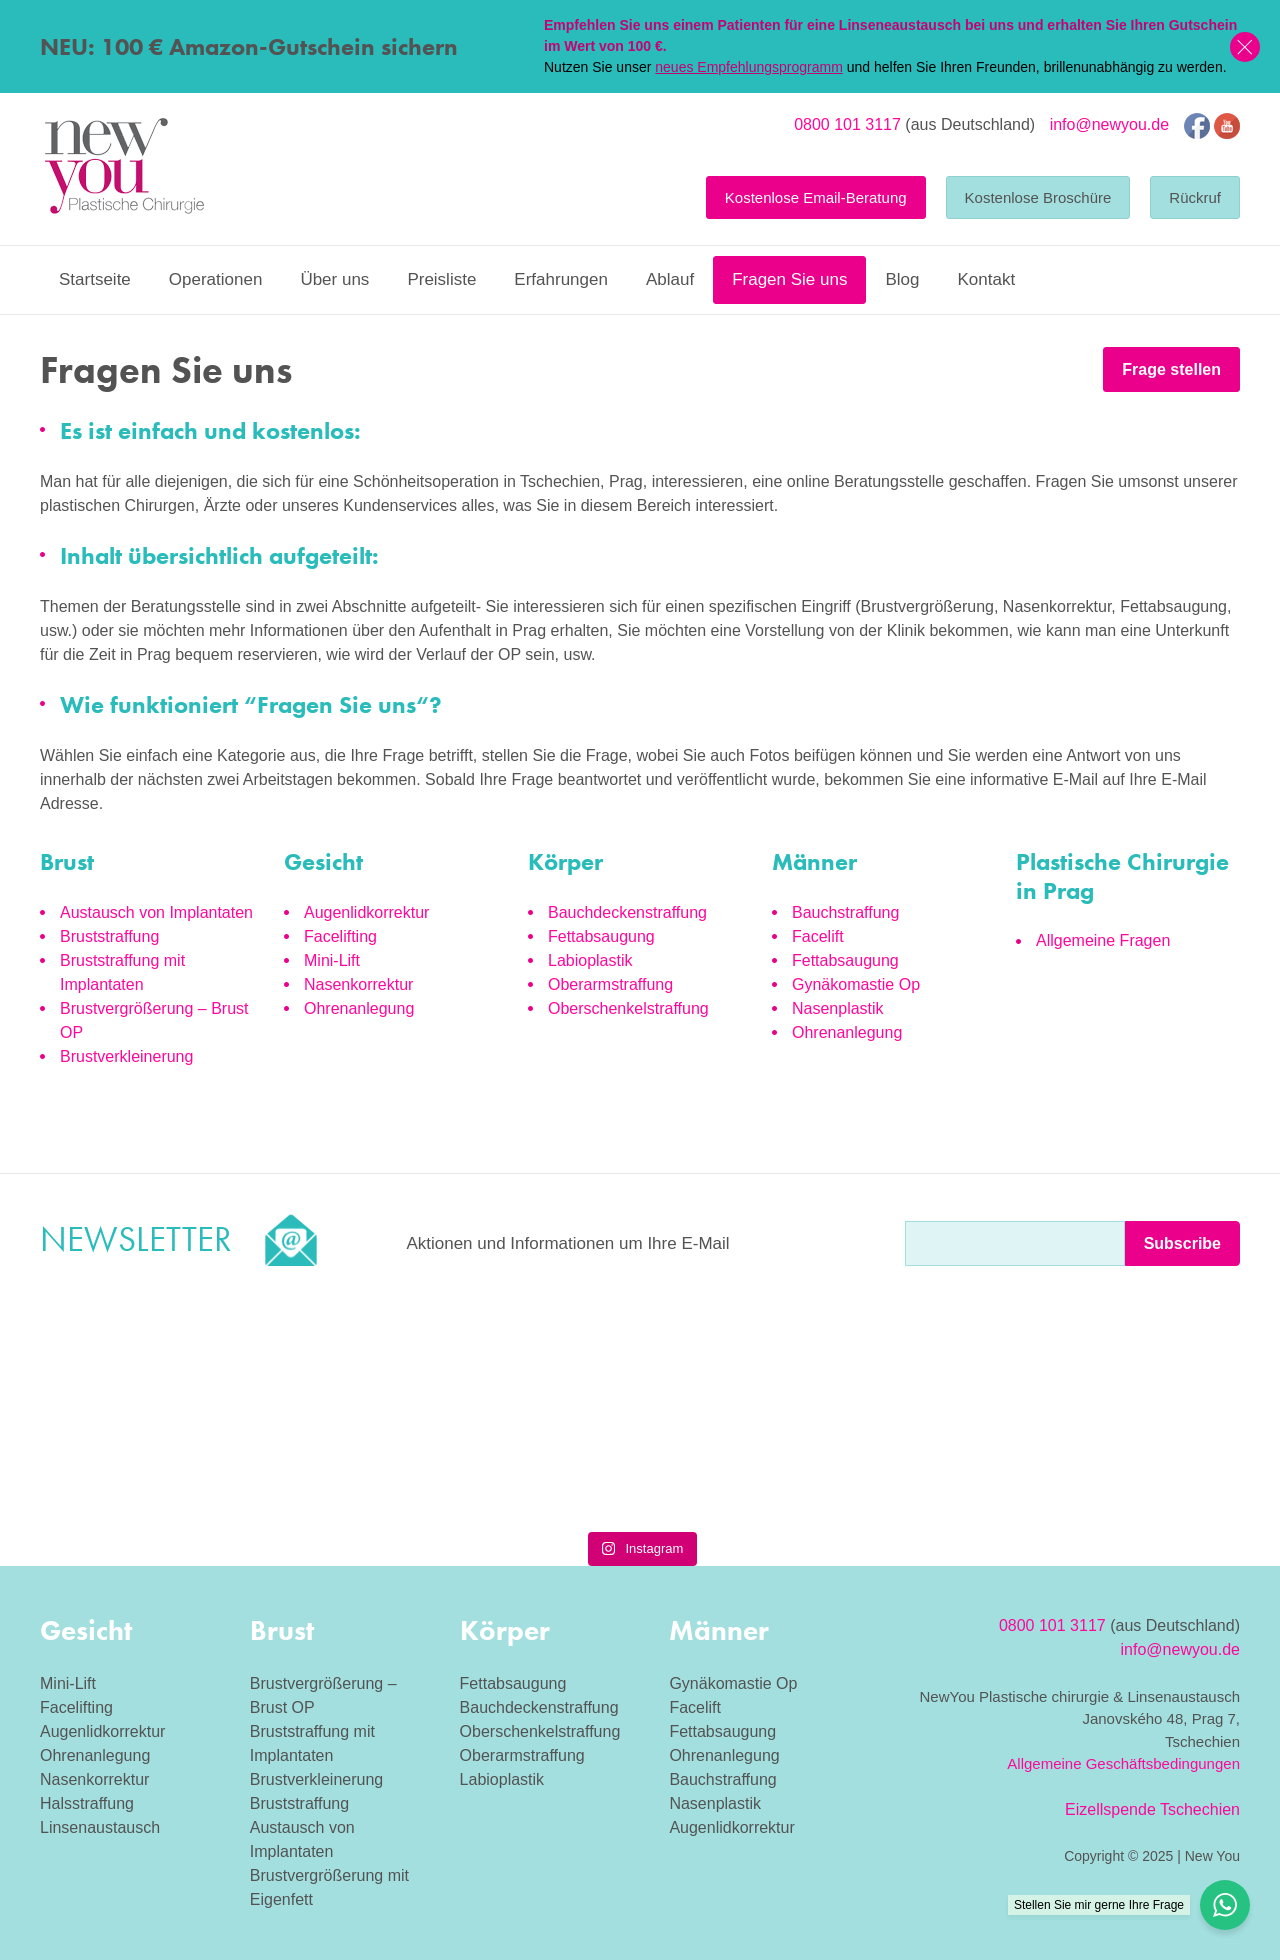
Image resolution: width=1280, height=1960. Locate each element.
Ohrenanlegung (359, 1008)
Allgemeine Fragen (1103, 940)
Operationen (216, 279)
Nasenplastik (838, 1008)
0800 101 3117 (847, 124)
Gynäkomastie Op (856, 984)
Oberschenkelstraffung (628, 1008)
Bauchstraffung (845, 912)
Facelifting (340, 936)
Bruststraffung (109, 936)
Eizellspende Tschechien (1152, 1809)
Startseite (95, 279)
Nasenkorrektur (358, 984)
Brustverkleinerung (126, 1056)
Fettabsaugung (601, 936)
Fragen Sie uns (789, 279)
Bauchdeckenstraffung (627, 912)
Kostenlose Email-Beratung (816, 197)
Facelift (818, 936)
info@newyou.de (1109, 124)
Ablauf (670, 279)
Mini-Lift (332, 960)
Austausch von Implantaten (156, 912)
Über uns (334, 279)
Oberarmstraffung (610, 984)
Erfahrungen (561, 279)
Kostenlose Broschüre (1038, 197)
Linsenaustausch (100, 1827)
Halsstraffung (87, 1803)
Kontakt (986, 279)
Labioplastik (590, 960)
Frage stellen (1171, 369)
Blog (902, 279)
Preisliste (441, 279)
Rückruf (1195, 197)
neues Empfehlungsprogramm (749, 67)
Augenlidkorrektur (366, 912)
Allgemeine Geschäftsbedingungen (1123, 1763)
